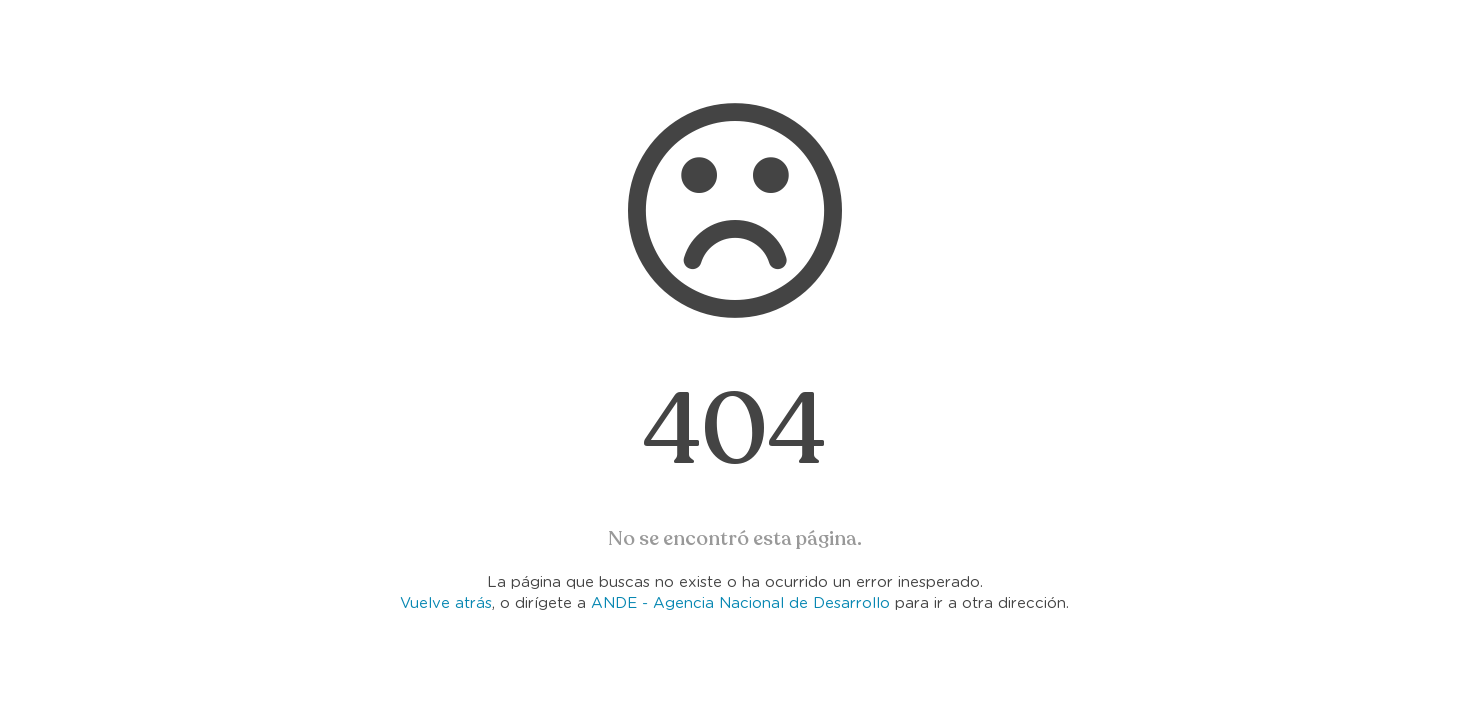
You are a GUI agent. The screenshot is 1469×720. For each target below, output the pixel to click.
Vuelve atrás (446, 603)
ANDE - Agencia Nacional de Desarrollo (740, 603)
